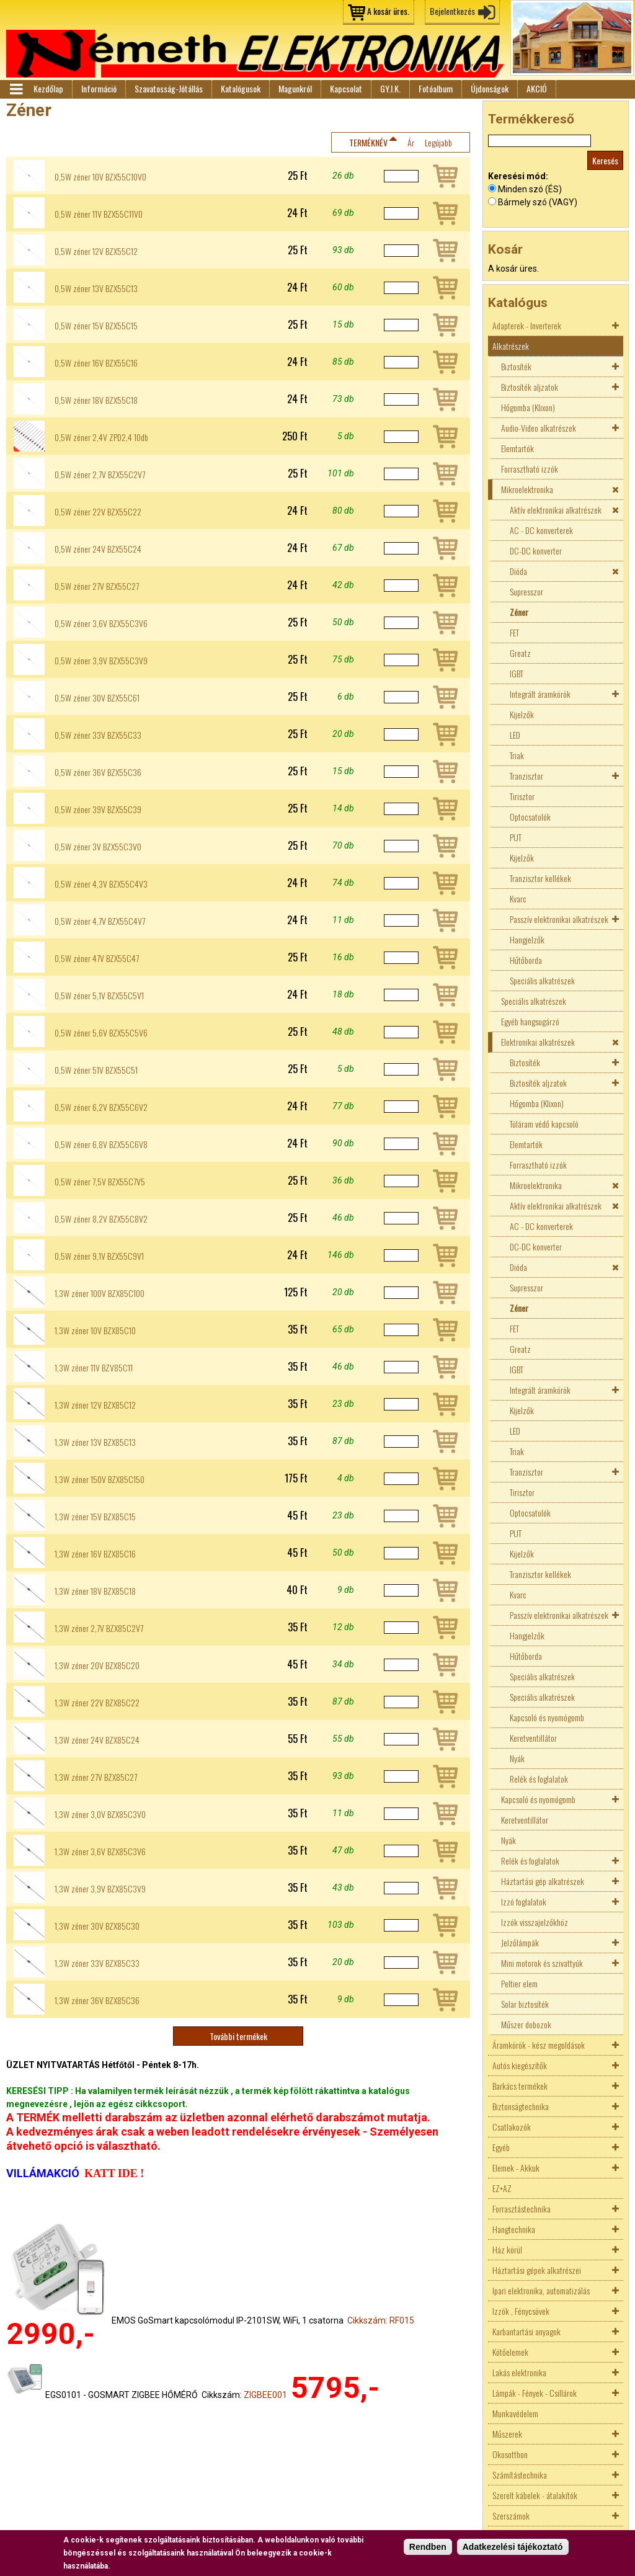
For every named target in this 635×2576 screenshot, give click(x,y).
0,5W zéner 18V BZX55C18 (96, 400)
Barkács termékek (520, 2085)
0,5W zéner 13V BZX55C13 (96, 288)
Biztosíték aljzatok (529, 386)
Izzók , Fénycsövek (520, 2310)
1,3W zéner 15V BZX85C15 (95, 1516)
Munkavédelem (515, 2413)
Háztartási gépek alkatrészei (536, 2269)
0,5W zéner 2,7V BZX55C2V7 (100, 474)
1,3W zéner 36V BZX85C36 (97, 2000)
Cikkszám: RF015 (380, 2320)
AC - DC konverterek (541, 530)
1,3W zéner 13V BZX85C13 (95, 1442)
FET (514, 632)
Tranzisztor (526, 775)
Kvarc (518, 898)
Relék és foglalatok (539, 1778)
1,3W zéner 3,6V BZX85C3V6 (100, 1851)
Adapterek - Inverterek (526, 325)
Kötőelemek (510, 2351)
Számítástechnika (519, 2474)
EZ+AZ (502, 2188)
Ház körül (507, 2249)
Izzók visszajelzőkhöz (534, 1921)
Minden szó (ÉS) (530, 189)
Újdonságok (489, 88)
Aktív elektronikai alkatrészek (556, 509)
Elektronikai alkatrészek (538, 1041)
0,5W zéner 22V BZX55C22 (98, 512)
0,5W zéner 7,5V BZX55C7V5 (100, 1181)
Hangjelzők (527, 939)
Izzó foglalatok (523, 1901)
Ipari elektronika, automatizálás (541, 2290)
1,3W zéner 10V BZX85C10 (95, 1330)
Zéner (519, 611)
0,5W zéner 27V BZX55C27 (97, 586)
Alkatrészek (510, 345)
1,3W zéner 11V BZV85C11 (94, 1368)
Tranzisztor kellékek (540, 878)
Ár (410, 142)
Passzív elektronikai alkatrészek (559, 918)
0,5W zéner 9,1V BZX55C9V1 (99, 1256)
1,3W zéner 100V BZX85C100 (99, 1293)
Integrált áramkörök (540, 693)
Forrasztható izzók (529, 468)
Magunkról (295, 88)
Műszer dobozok (526, 2024)
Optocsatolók (530, 816)
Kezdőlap (48, 88)
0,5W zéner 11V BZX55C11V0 (99, 214)
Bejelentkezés (452, 10)
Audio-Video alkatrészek (538, 427)
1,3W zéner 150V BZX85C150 (99, 1479)
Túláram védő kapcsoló (544, 1123)
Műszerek (507, 2433)
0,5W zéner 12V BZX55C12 (96, 251)
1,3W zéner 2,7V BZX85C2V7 (99, 1628)
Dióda (518, 570)
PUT (516, 837)
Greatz (520, 652)
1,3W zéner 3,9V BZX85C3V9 (100, 1889)
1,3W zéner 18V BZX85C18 (95, 1591)
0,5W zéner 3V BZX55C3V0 (98, 846)
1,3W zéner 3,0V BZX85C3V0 (100, 1814)
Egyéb (501, 2147)
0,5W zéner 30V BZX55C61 (97, 698)
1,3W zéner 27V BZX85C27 (96, 1777)
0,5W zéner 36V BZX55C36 (98, 772)
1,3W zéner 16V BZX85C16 (95, 1554)
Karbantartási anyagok (526, 2331)
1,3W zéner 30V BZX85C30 (97, 1926)
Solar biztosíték (525, 2003)
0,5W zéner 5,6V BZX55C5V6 (101, 1033)
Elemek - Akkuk (516, 2167)
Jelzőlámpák (520, 1942)
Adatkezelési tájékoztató (513, 2547)
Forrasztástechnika (521, 2208)
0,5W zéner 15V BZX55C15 (96, 325)
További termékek (238, 2036)
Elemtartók (517, 448)
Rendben (427, 2547)
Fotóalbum (436, 88)
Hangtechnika (513, 2228)
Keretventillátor (533, 1737)
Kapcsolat (346, 88)
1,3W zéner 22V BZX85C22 (97, 1702)
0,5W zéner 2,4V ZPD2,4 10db (101, 437)
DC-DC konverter (536, 550)
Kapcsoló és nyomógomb (547, 1717)
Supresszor (526, 591)
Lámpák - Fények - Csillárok (534, 2392)
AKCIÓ (536, 88)
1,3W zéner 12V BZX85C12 (95, 1405)
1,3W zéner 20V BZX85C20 (97, 1665)
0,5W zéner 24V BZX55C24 (98, 549)
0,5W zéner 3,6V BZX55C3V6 (101, 623)
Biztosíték (516, 366)
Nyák (517, 1758)
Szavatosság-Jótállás (169, 88)
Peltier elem (519, 1983)
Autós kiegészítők (519, 2065)
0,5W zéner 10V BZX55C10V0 (100, 177)
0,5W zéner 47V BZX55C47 (97, 958)
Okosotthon (510, 2454)
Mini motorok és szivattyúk (542, 1962)
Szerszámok (511, 2515)
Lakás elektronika (519, 2372)
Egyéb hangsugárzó (530, 1021)
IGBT (516, 673)
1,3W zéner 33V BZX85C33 (97, 1963)
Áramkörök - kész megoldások (538, 2044)
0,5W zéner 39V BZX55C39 (98, 809)
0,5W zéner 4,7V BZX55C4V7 (100, 921)
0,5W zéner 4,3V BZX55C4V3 (101, 884)
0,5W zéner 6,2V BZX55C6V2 (101, 1107)
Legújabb (438, 142)
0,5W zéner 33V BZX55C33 (98, 735)
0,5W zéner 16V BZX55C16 (96, 363)
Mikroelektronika (527, 489)
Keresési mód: (518, 176)
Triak (517, 755)
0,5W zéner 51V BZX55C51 (96, 1070)
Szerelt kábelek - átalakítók (534, 2495)
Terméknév (368, 142)
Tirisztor (522, 796)
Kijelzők (522, 714)
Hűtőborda (526, 959)
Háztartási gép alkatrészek (542, 1880)
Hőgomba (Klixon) (528, 407)
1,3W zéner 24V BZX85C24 (97, 1740)
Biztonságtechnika (520, 2106)
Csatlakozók (511, 2126)
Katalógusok (240, 88)
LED (515, 734)
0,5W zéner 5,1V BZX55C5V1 (99, 995)
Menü (15, 89)
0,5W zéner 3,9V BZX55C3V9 (101, 660)
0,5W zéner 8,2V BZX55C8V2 (101, 1219)
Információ (99, 88)
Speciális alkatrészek (542, 980)
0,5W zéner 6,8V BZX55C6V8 (101, 1144)
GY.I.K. (390, 88)
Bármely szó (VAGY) (537, 202)
